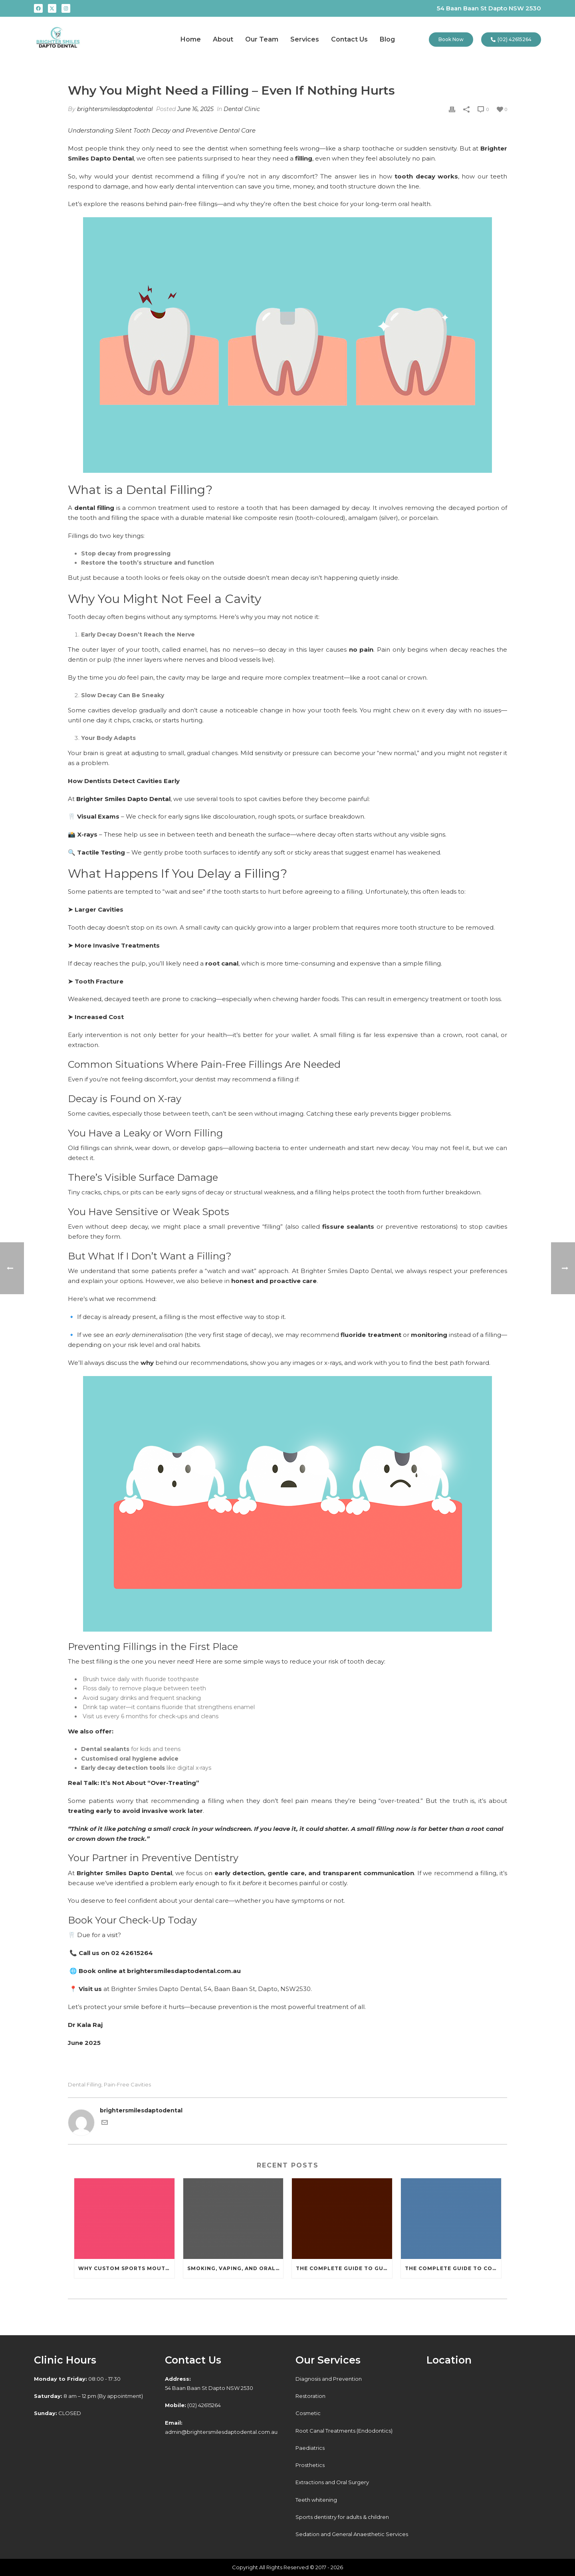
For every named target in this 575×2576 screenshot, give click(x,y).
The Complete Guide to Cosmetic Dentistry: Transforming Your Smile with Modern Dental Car (453, 2268)
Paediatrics (310, 2448)
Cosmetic (308, 2413)
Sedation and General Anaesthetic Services (351, 2534)
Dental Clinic (242, 109)
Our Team (261, 39)
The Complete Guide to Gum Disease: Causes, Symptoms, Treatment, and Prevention (344, 2268)
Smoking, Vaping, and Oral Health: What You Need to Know (235, 2268)
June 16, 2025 (195, 109)
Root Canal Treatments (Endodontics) (344, 2430)
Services (304, 39)
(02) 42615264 (193, 2405)
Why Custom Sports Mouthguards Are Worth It (126, 2268)
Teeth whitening (316, 2500)
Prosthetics (310, 2465)
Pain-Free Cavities (127, 2084)
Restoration (310, 2396)
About (223, 39)
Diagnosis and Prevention (328, 2379)
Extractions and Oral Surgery (332, 2482)
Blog (387, 39)
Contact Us (349, 39)
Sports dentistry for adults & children (342, 2517)
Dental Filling (84, 2084)
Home (190, 39)
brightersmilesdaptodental (115, 109)
